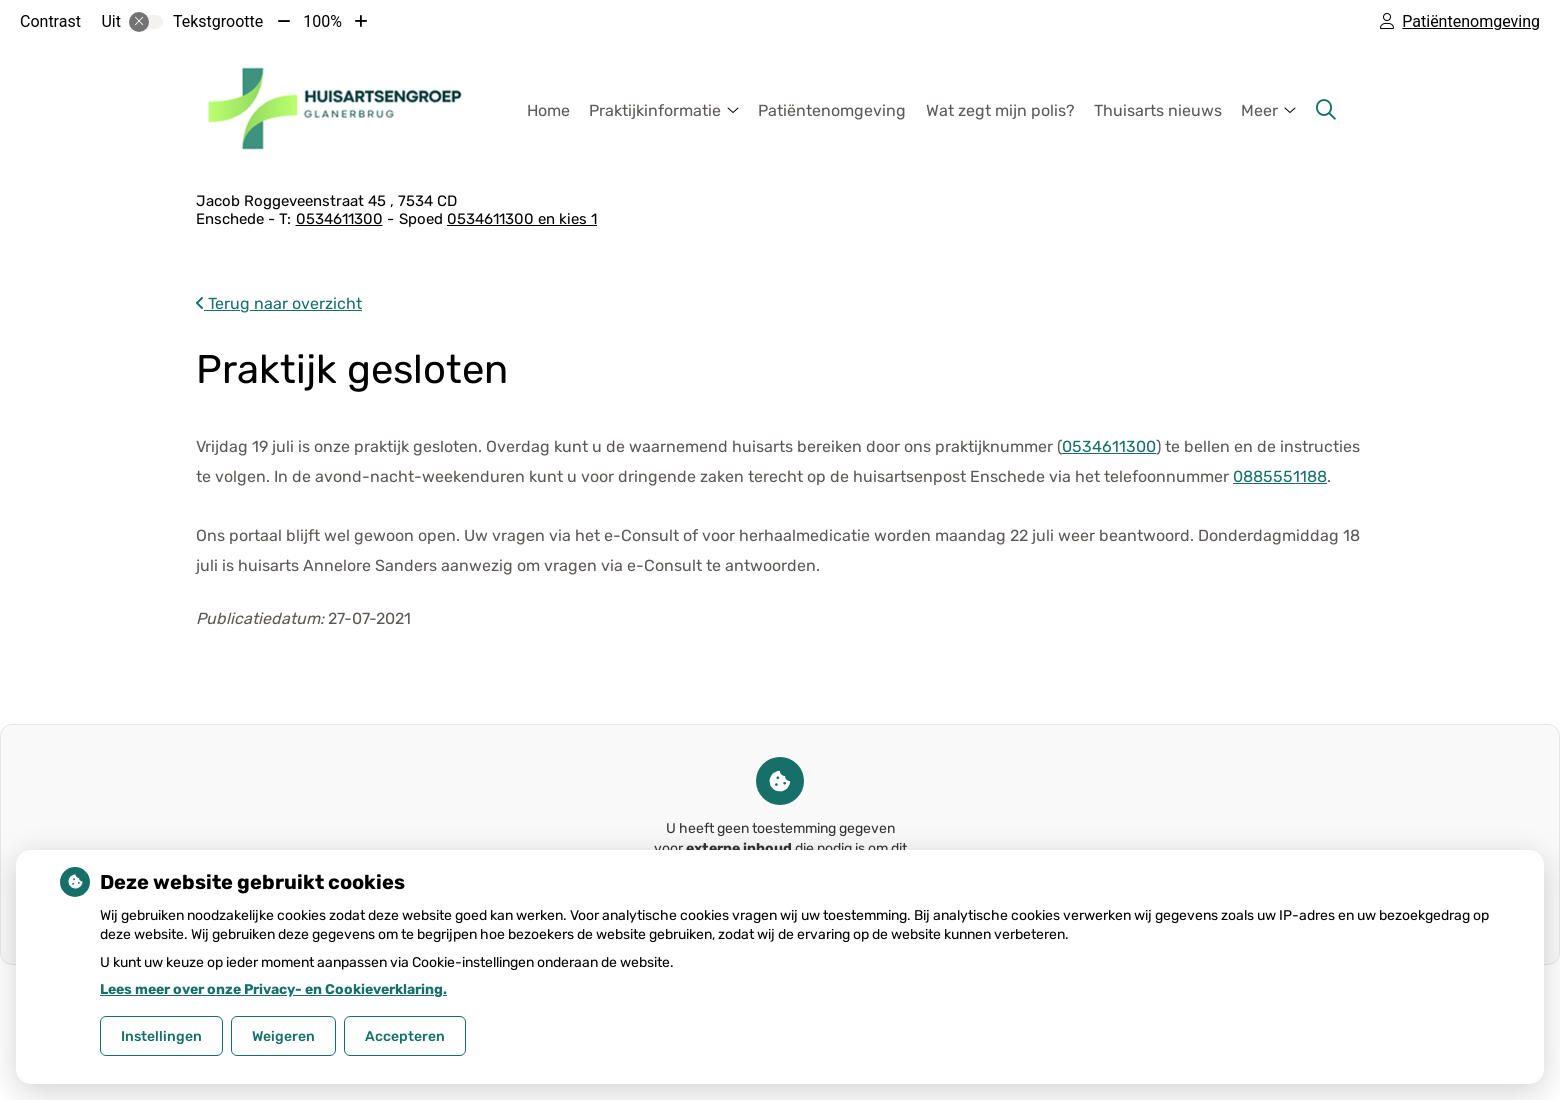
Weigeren (283, 1036)
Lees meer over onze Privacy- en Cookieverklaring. (273, 989)
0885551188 (1280, 476)
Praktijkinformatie (655, 110)
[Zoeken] (1326, 110)
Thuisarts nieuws (1158, 110)
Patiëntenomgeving (832, 110)
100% (322, 21)
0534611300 (1109, 446)
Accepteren (405, 1036)
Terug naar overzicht (279, 303)
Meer (1259, 110)
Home (548, 110)
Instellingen (161, 1036)
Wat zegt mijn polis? (1000, 110)
